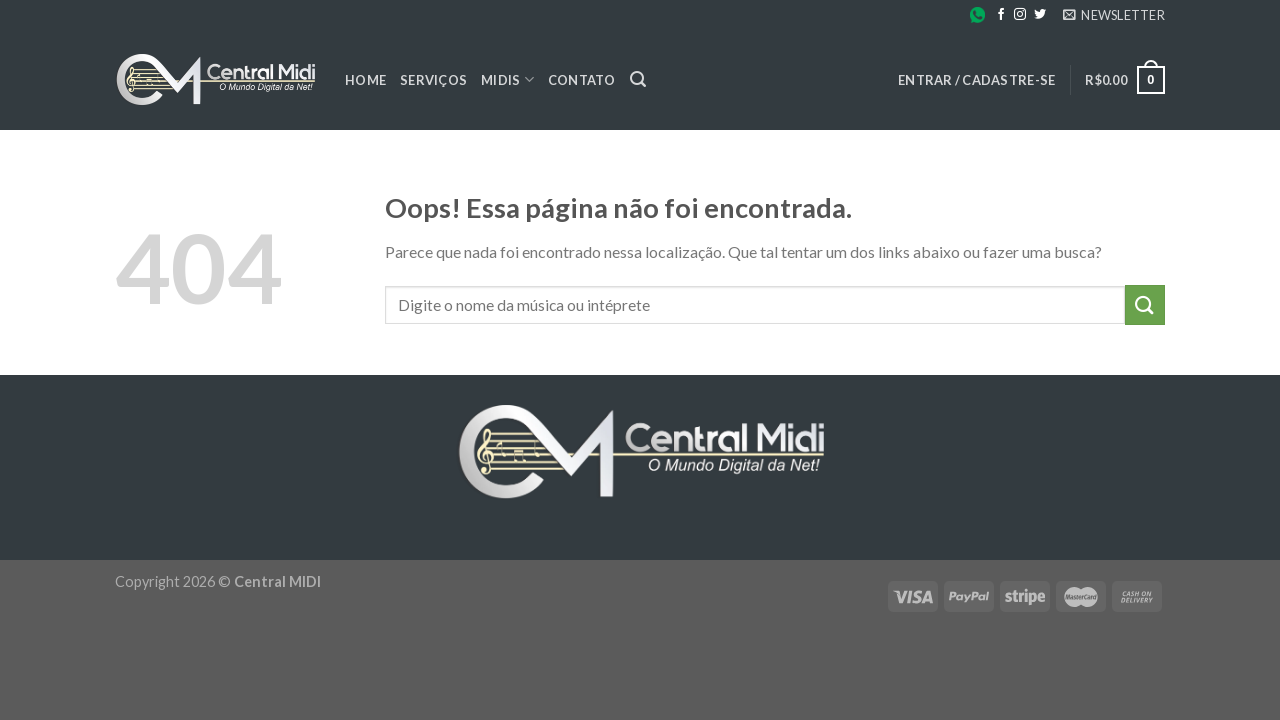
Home (365, 80)
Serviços (433, 80)
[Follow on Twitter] (1040, 15)
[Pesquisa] (638, 79)
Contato (582, 80)
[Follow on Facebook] (1001, 15)
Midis (507, 79)
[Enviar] (1145, 304)
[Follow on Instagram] (1020, 15)
